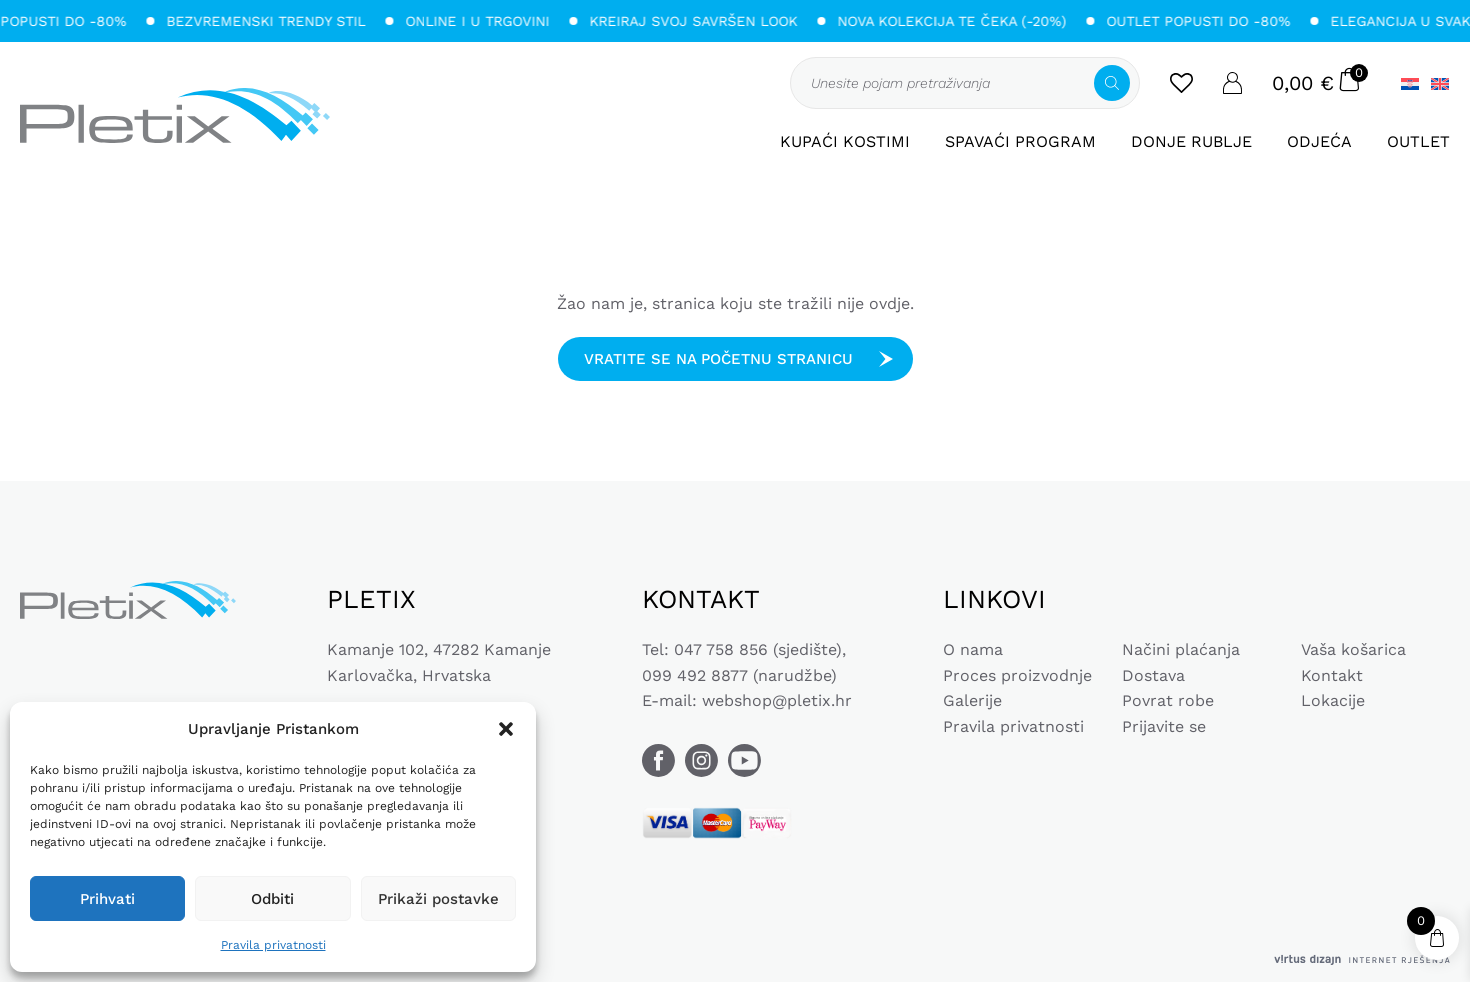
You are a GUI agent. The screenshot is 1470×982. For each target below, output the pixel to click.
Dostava (1153, 675)
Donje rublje (1191, 141)
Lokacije (1333, 700)
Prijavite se (1164, 726)
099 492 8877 (695, 675)
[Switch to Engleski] (1437, 83)
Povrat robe (1168, 700)
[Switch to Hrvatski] (1410, 83)
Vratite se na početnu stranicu (718, 359)
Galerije (972, 700)
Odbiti (272, 899)
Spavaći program (1020, 141)
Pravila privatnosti (273, 945)
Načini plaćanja (1181, 649)
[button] (506, 729)
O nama (973, 649)
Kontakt (1332, 675)
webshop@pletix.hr (777, 700)
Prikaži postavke (438, 899)
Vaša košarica (1353, 649)
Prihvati (107, 899)
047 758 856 (721, 649)
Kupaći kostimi (845, 141)
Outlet (1418, 141)
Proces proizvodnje (1017, 675)
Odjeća (1319, 141)
